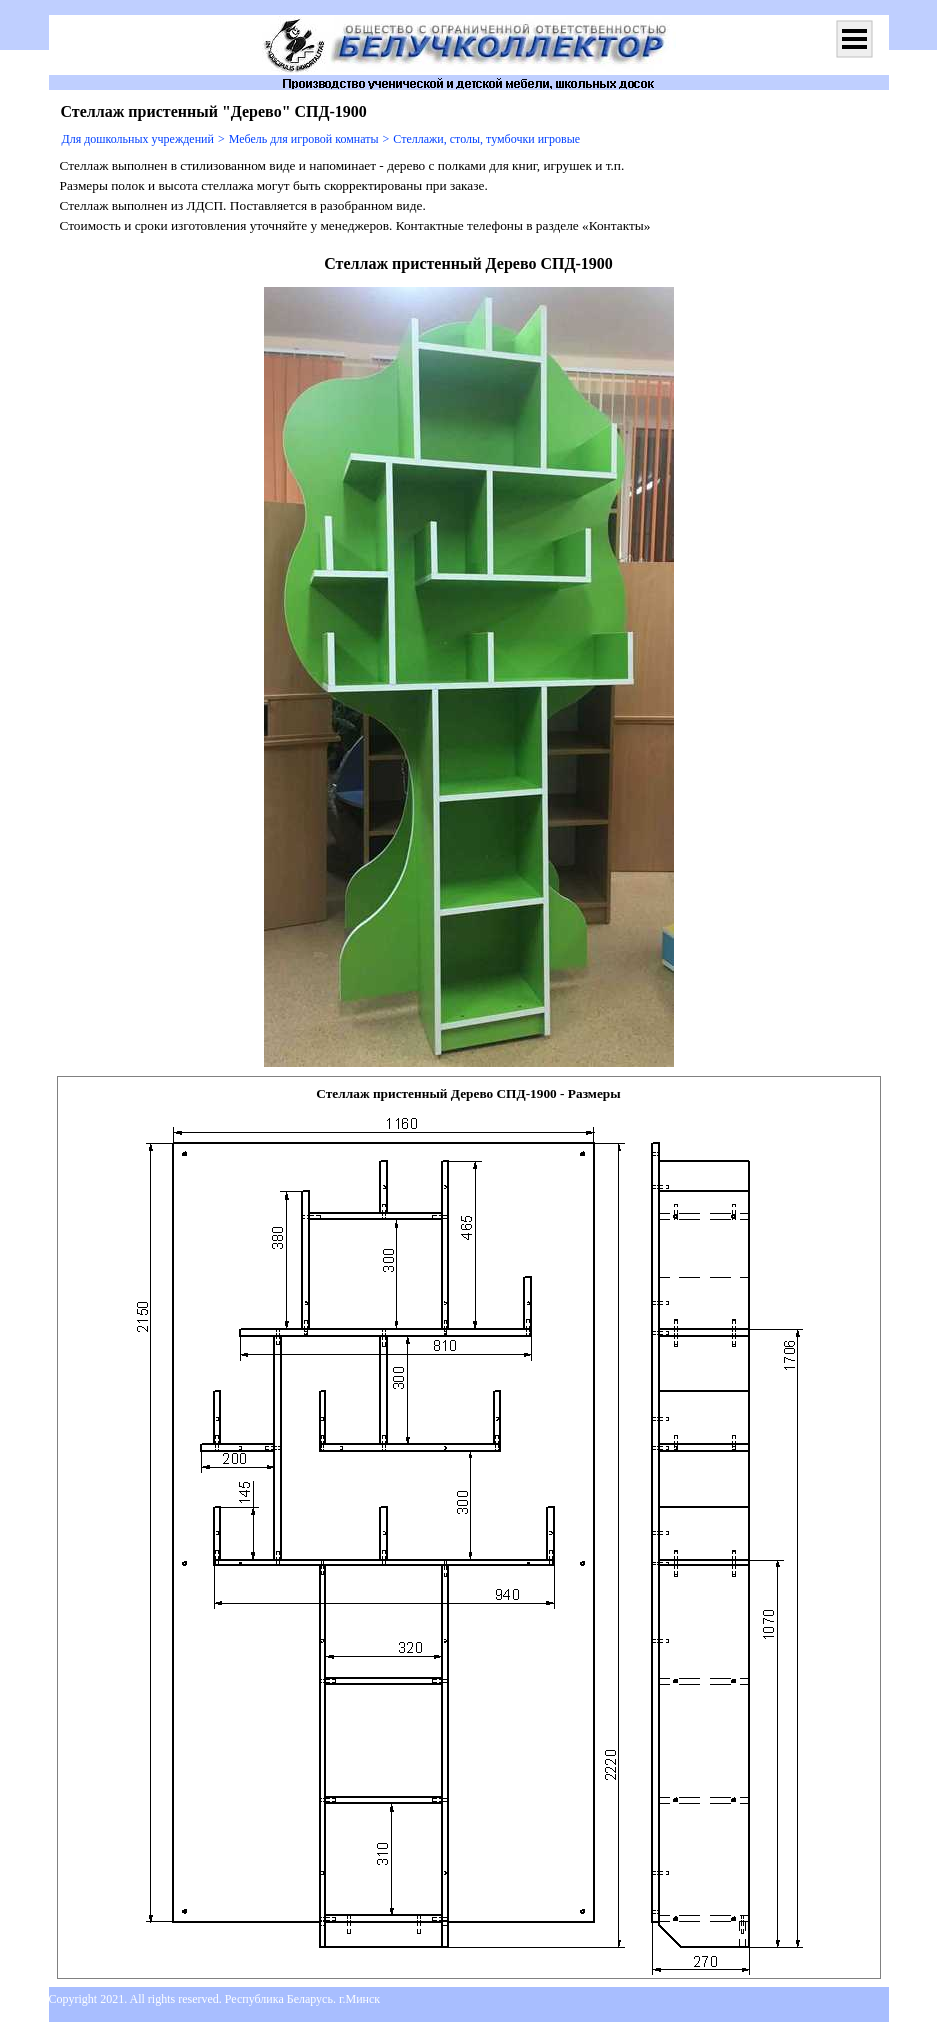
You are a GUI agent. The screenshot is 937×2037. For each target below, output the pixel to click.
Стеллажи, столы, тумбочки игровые (486, 139)
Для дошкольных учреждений (138, 139)
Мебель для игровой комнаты (304, 139)
